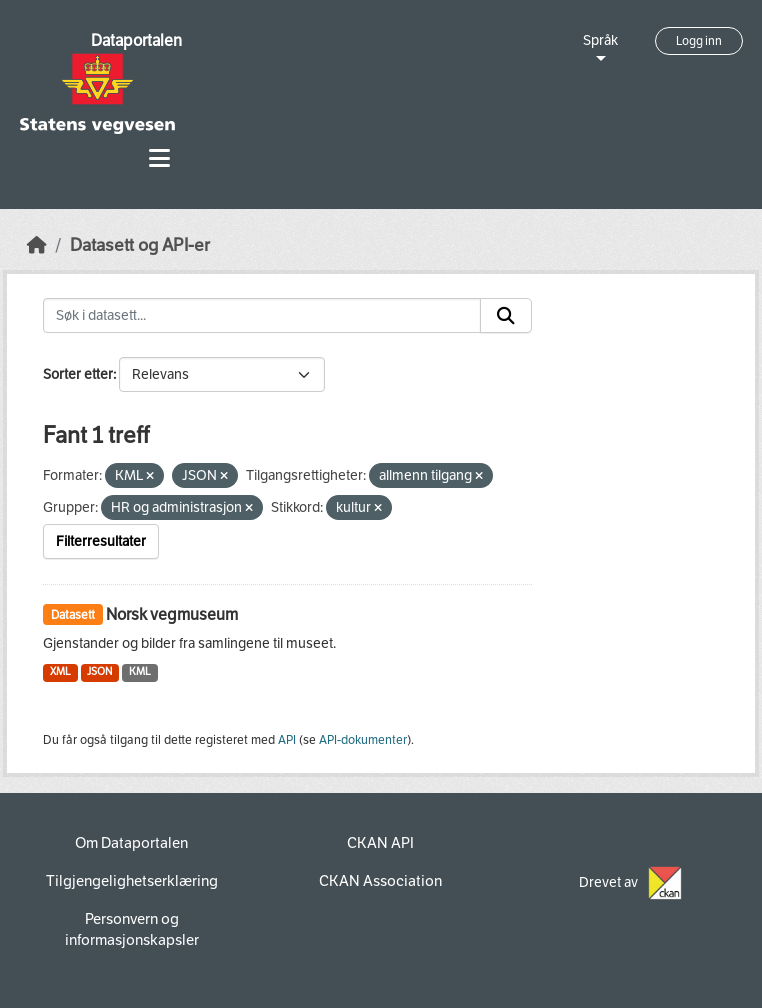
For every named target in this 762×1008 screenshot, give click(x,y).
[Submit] (506, 316)
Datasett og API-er (140, 245)
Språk (600, 40)
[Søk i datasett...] (262, 316)
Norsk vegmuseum (172, 614)
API (287, 740)
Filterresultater (101, 541)
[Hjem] (37, 245)
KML (140, 671)
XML (60, 671)
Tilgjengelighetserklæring (132, 881)
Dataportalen (136, 40)
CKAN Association (380, 881)
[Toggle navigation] (159, 158)
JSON (99, 671)
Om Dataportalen (131, 843)
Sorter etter (78, 374)
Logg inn (699, 41)
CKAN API (380, 843)
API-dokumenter (363, 740)
